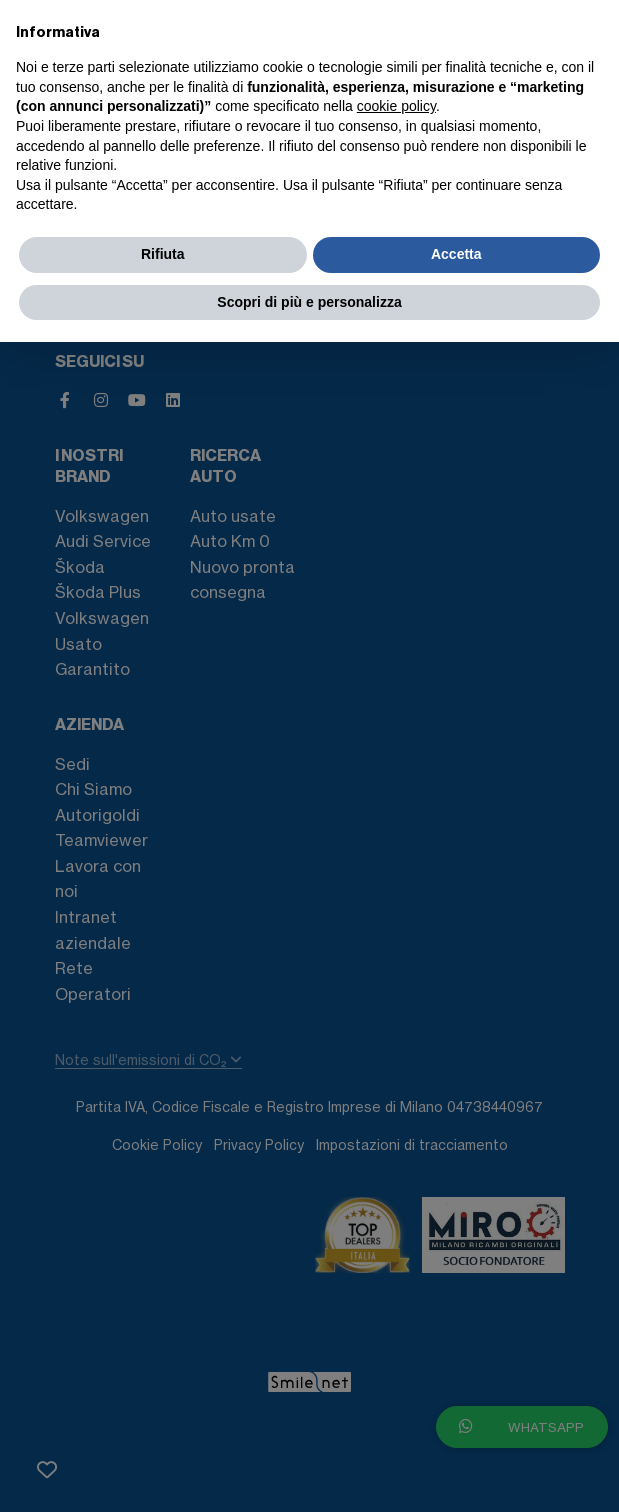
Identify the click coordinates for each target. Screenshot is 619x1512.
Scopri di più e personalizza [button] (309, 302)
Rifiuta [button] (163, 254)
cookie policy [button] (396, 106)
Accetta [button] (456, 254)
